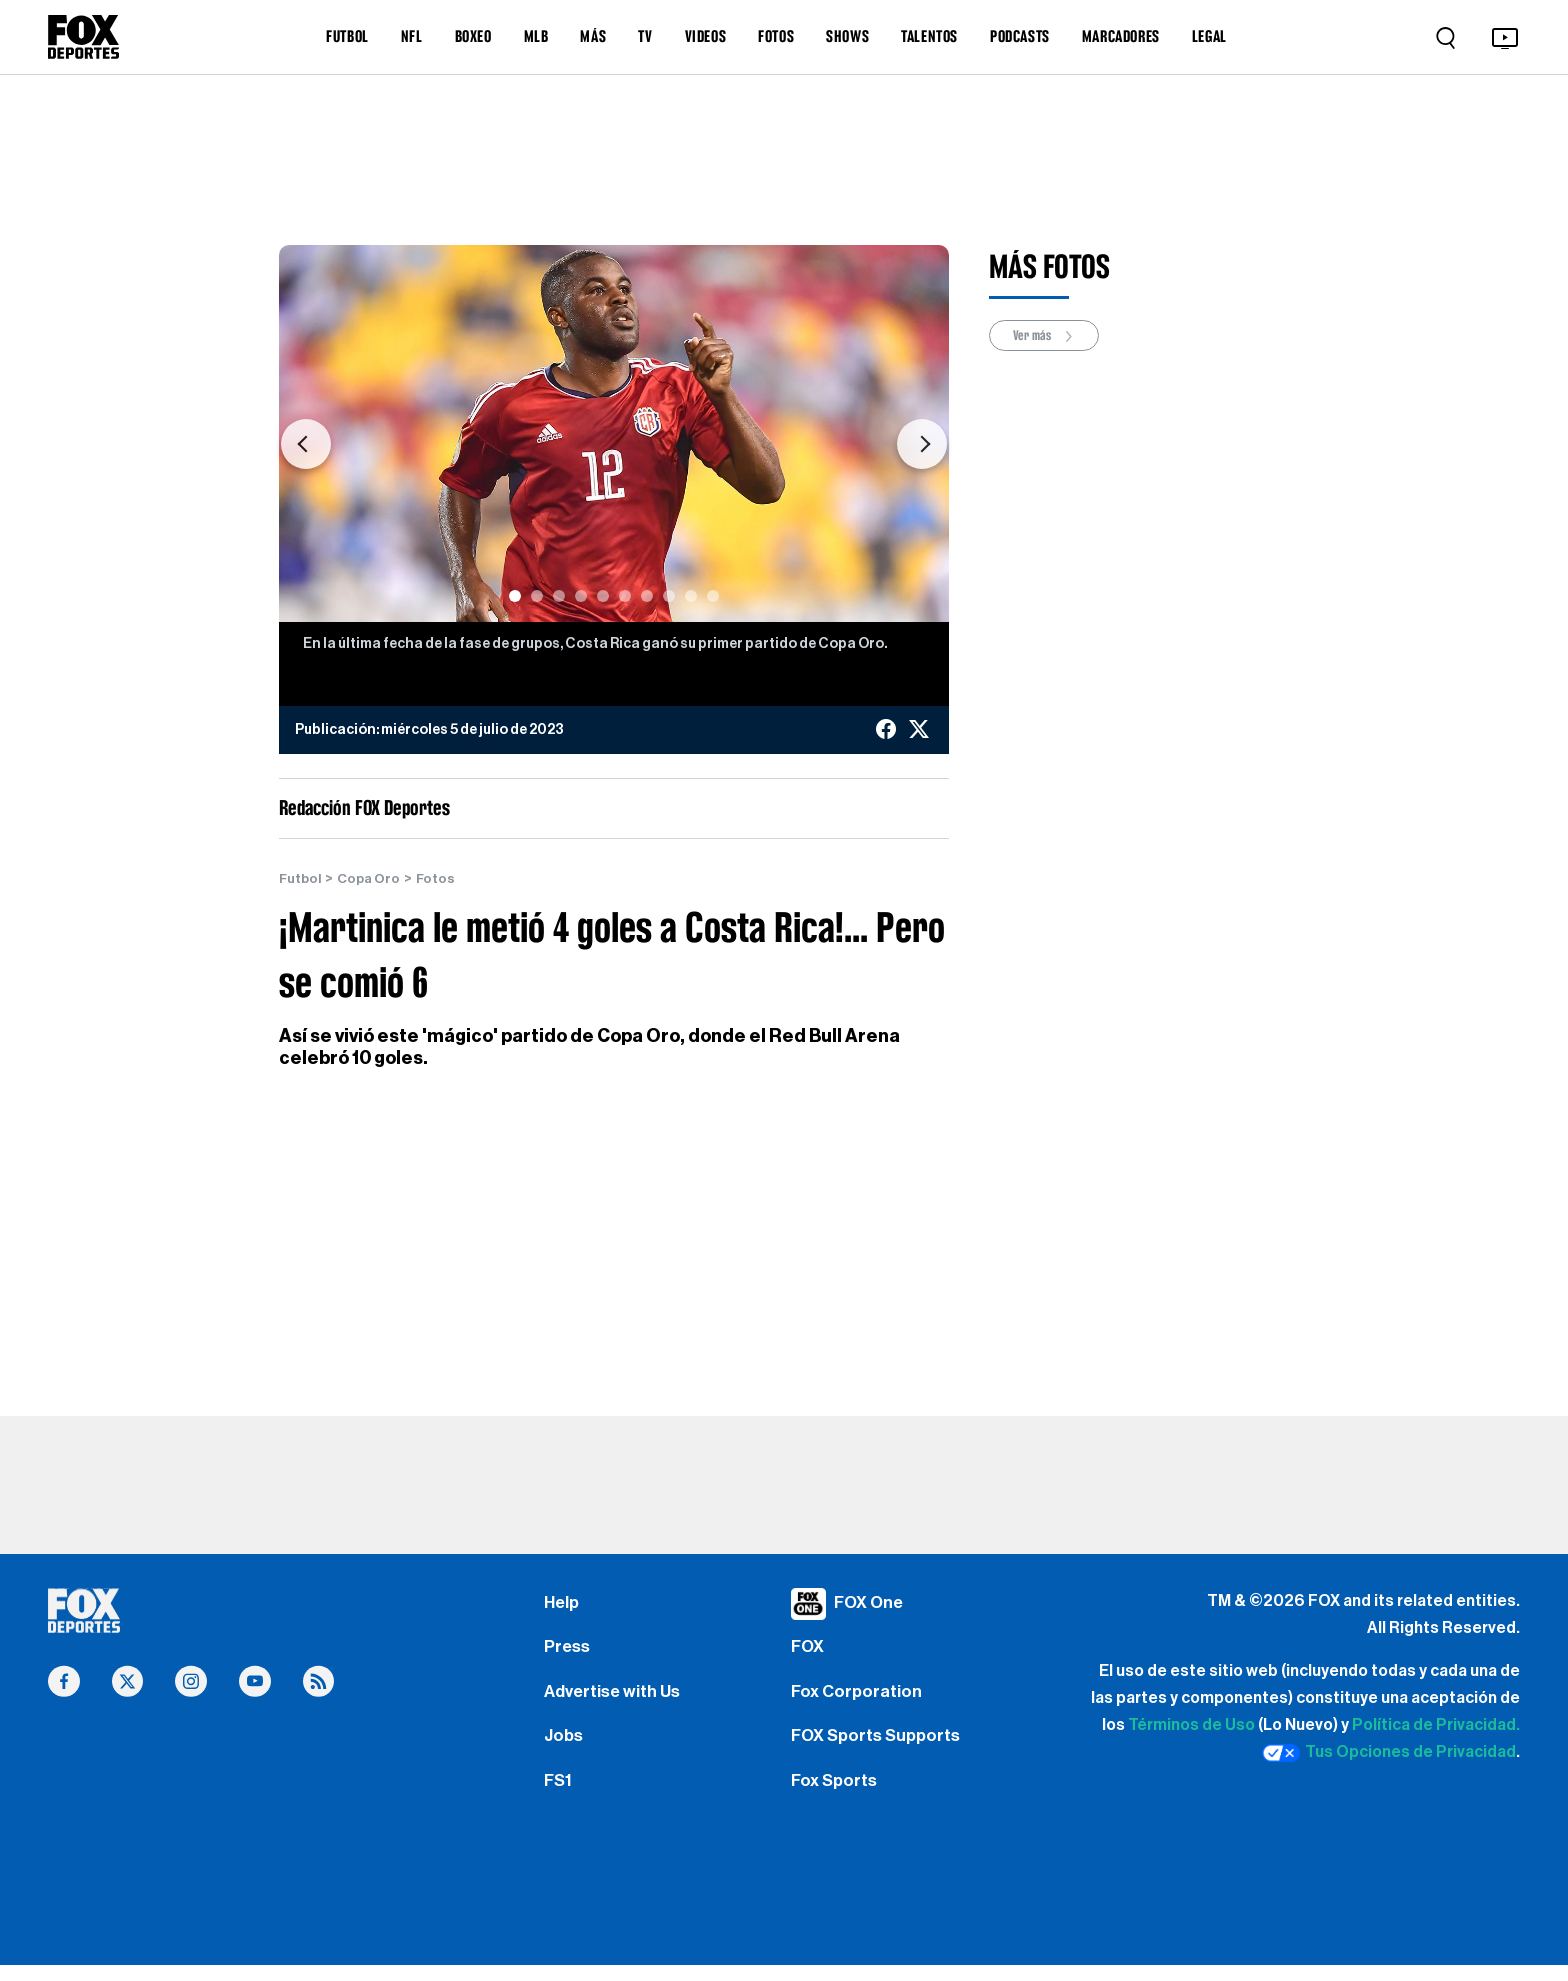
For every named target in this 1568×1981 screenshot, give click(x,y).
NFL (412, 36)
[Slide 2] (537, 596)
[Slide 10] (713, 596)
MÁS (593, 36)
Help (562, 1603)
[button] (306, 443)
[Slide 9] (691, 596)
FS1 (559, 1794)
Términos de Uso (1191, 1726)
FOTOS (776, 36)
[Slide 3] (559, 596)
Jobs (565, 1746)
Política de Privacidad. (1436, 1726)
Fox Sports (836, 1794)
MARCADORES (1121, 36)
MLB (536, 36)
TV (645, 36)
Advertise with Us (615, 1699)
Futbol (301, 879)
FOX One (870, 1603)
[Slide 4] (581, 596)
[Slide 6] (625, 596)
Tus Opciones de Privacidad (1389, 1754)
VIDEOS (706, 36)
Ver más (1048, 336)
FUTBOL (347, 36)
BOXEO (473, 36)
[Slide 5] (603, 596)
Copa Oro (373, 879)
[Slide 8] (669, 596)
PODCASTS (1020, 36)
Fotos (442, 879)
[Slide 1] (515, 596)
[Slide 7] (647, 596)
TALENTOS (929, 36)
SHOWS (847, 36)
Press (568, 1651)
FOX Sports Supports (880, 1746)
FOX (809, 1651)
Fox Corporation (858, 1699)
